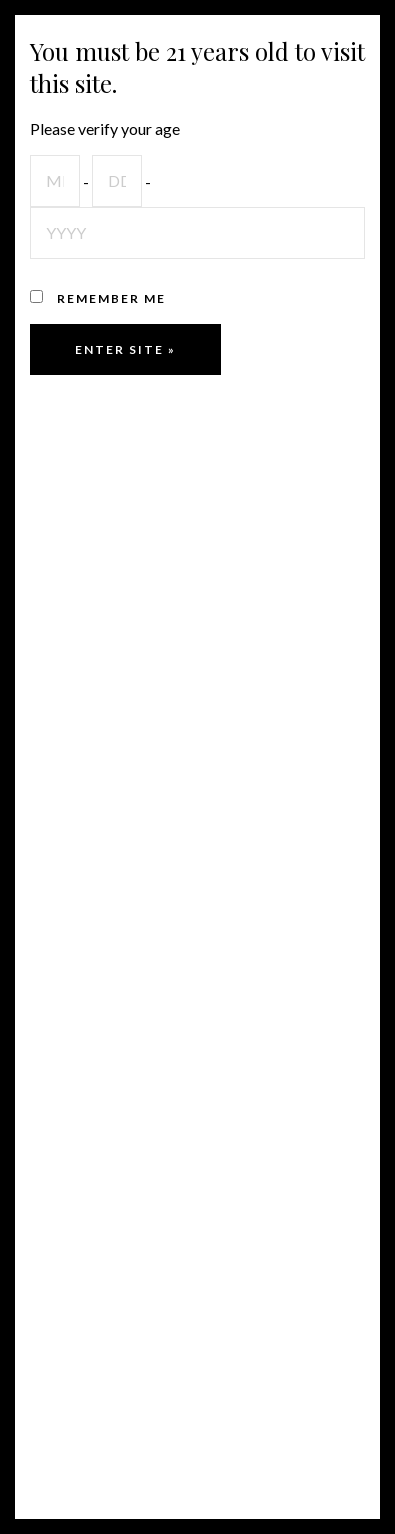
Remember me (98, 298)
